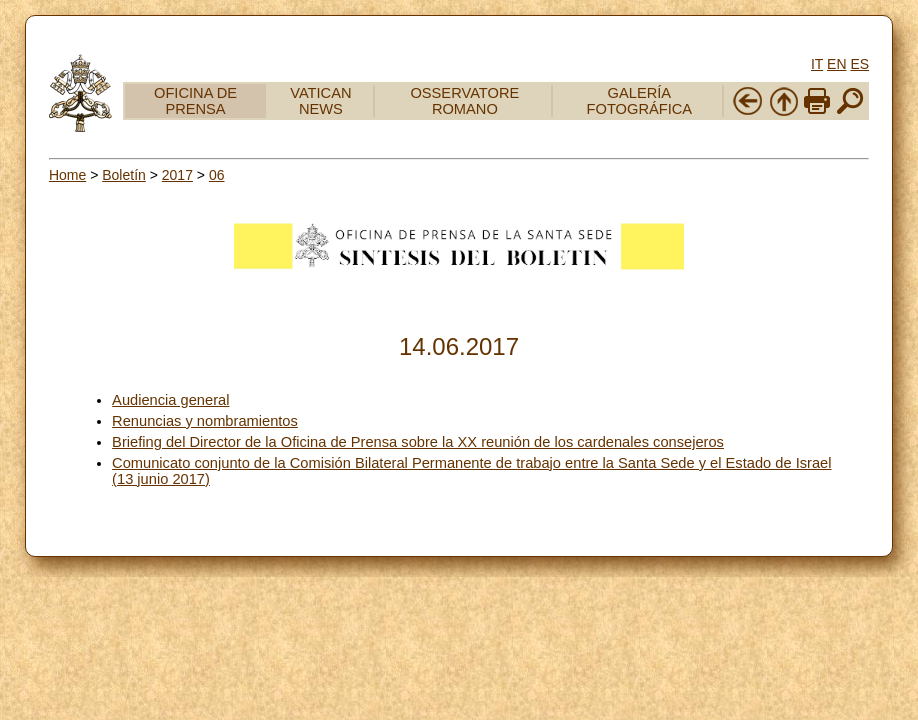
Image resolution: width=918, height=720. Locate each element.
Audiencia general (170, 400)
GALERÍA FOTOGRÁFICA (640, 101)
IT (817, 64)
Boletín (124, 175)
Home (67, 175)
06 (217, 175)
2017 (177, 175)
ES (859, 64)
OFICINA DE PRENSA (195, 101)
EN (836, 64)
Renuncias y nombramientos (205, 421)
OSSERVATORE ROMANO (464, 101)
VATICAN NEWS (320, 101)
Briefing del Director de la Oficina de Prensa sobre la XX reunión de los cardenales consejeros (418, 442)
